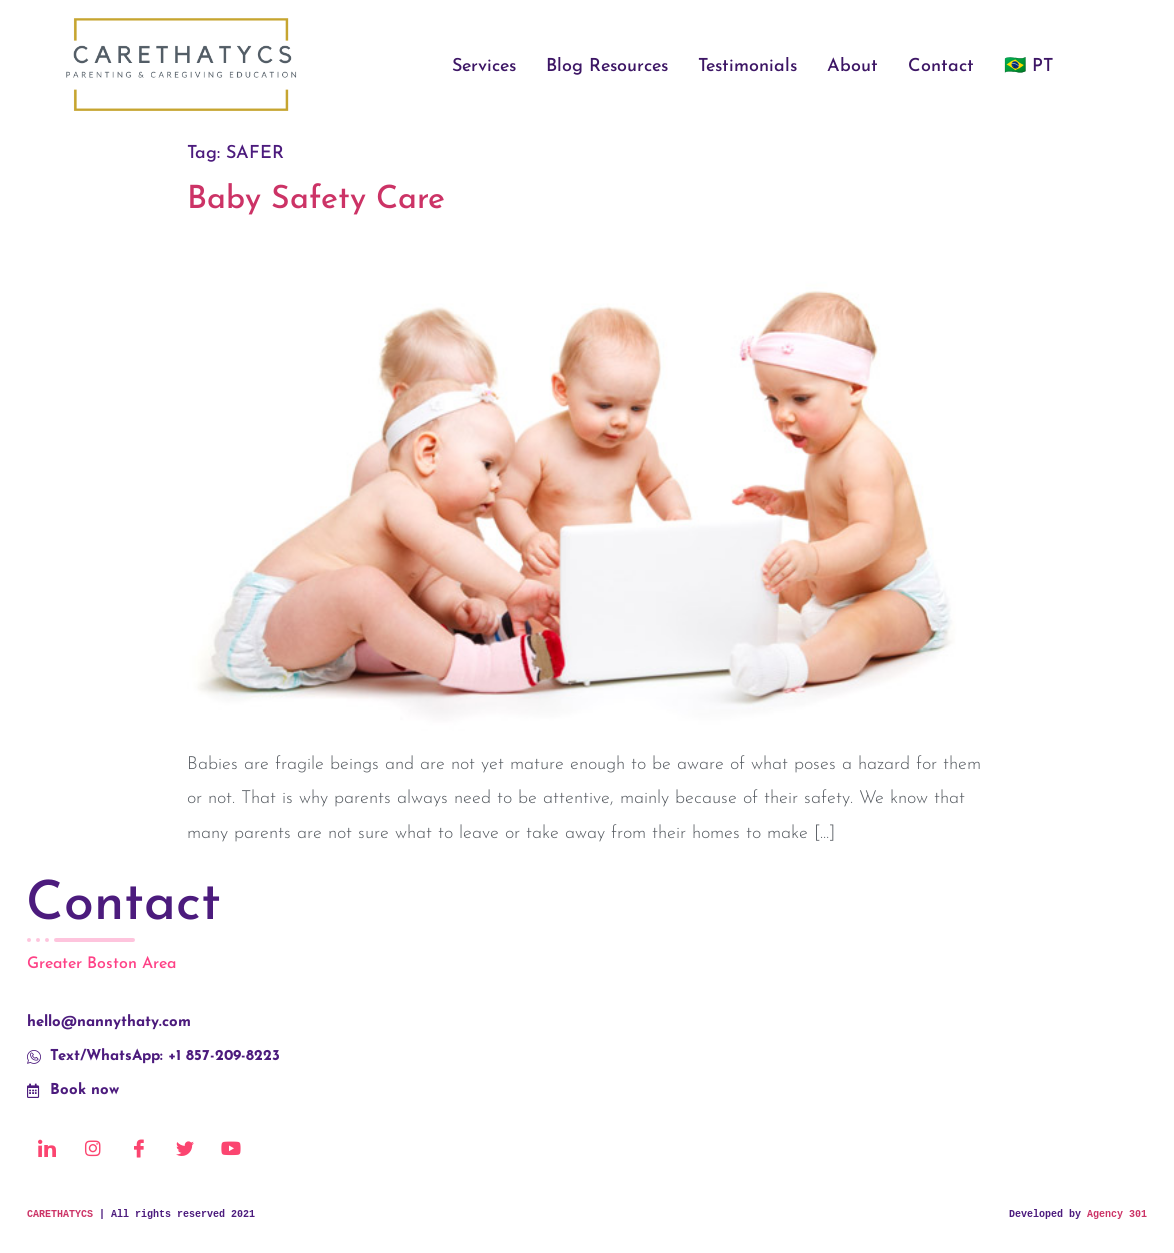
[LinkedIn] (47, 1148)
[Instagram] (93, 1148)
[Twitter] (185, 1148)
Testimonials (747, 66)
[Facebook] (139, 1148)
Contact (941, 66)
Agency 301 (1117, 1215)
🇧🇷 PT (1028, 66)
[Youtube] (231, 1148)
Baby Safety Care (316, 200)
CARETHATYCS (60, 1215)
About (852, 66)
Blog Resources (607, 66)
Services (484, 66)
